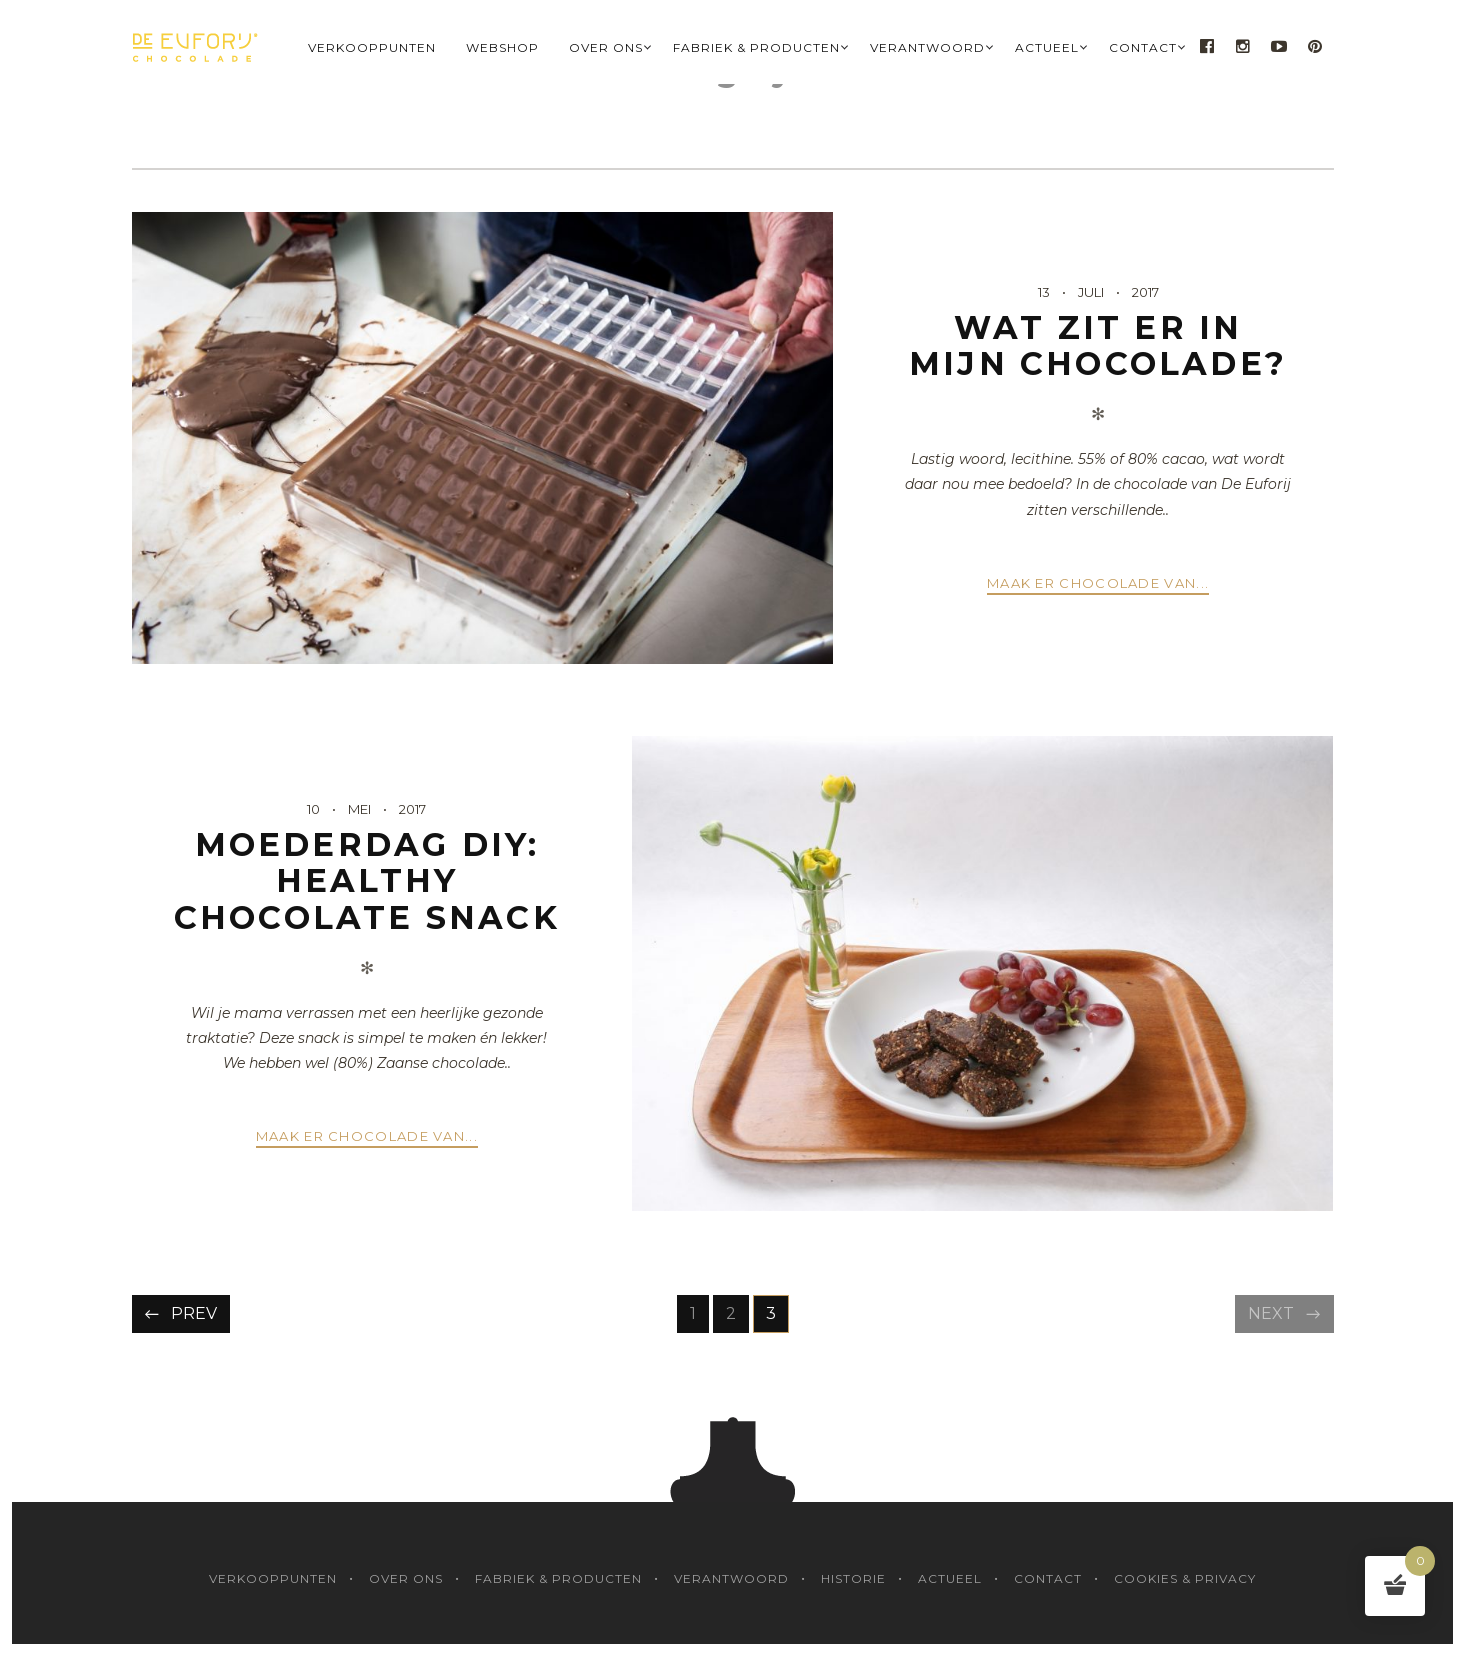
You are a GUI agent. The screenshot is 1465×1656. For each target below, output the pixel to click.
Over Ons (606, 47)
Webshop (502, 47)
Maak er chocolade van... (1098, 583)
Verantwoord (927, 47)
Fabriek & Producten (756, 47)
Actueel (1047, 47)
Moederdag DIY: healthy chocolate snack (367, 881)
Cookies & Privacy (1185, 1578)
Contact (1143, 47)
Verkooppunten (372, 47)
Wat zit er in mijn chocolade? (1098, 345)
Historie (853, 1578)
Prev (194, 1313)
